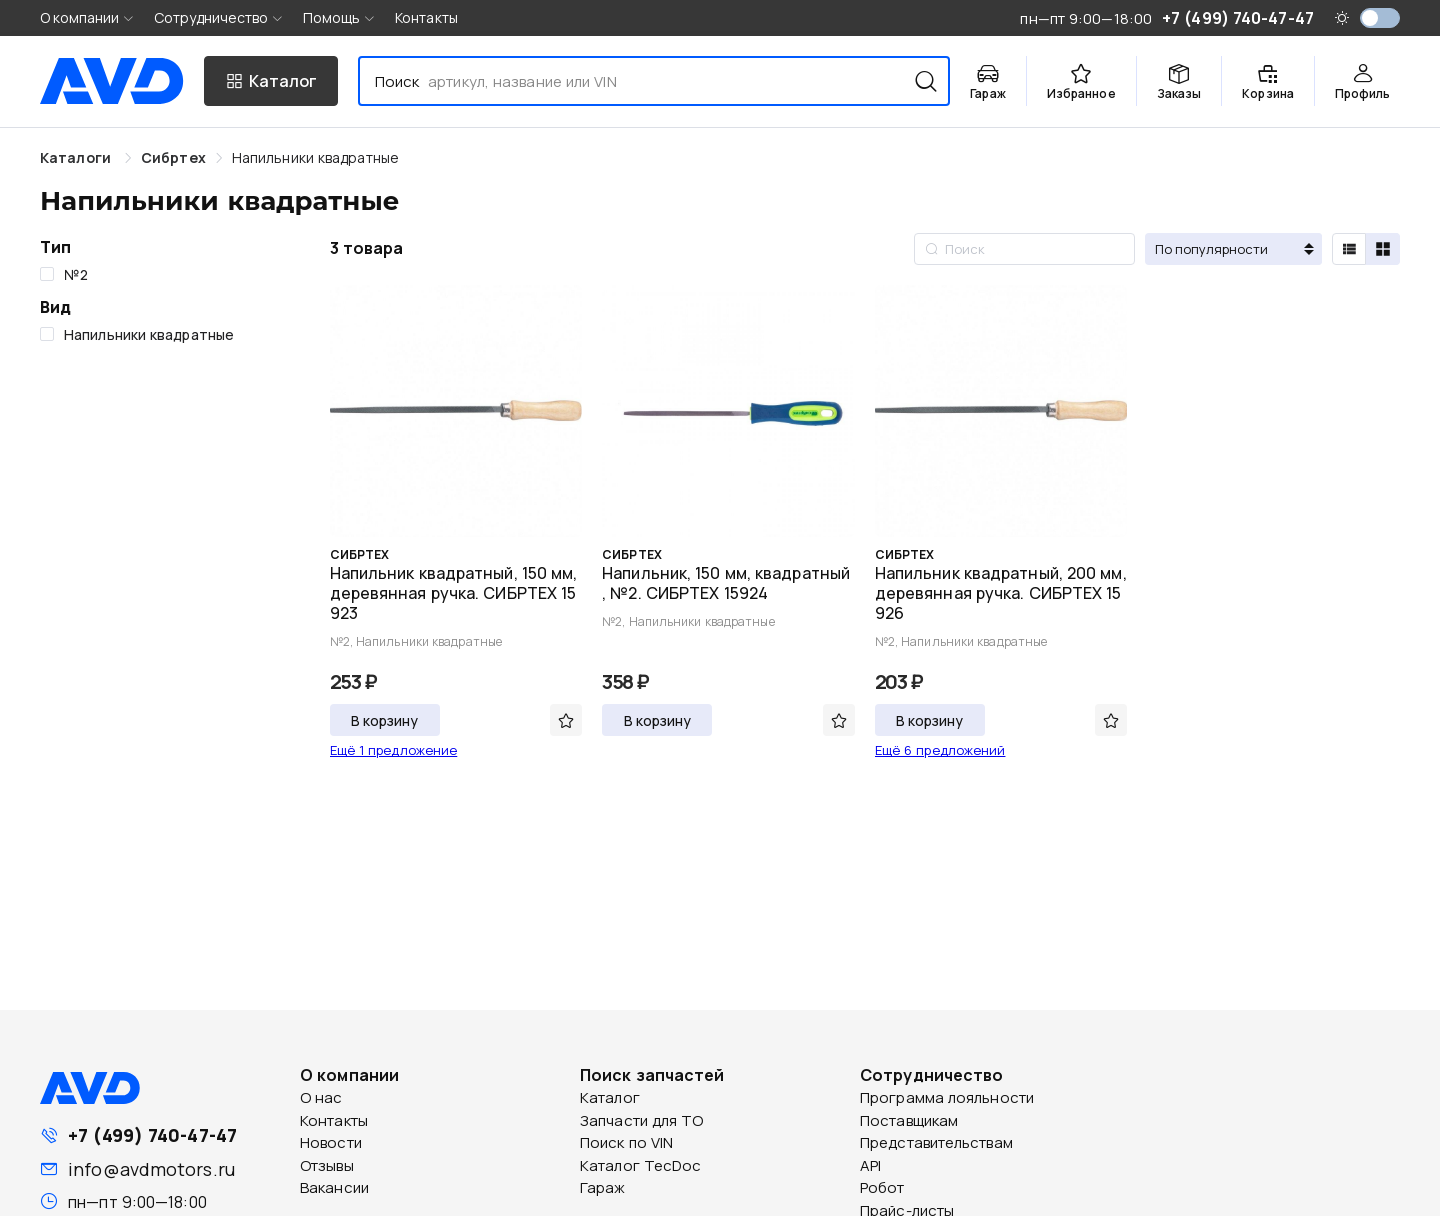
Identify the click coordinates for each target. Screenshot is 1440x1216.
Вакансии (334, 1187)
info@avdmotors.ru (151, 1169)
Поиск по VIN (626, 1142)
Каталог (610, 1097)
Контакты (426, 17)
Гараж (603, 1187)
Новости (331, 1142)
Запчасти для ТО (642, 1120)
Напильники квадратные (315, 157)
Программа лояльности (947, 1097)
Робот (882, 1187)
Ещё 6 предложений (940, 750)
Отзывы (327, 1165)
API (870, 1165)
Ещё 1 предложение (394, 750)
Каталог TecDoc (640, 1165)
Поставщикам (909, 1120)
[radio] (1349, 249)
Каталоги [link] (77, 157)
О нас (321, 1097)
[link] (173, 157)
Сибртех (173, 157)
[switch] (1380, 18)
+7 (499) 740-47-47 (152, 1135)
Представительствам (936, 1142)
